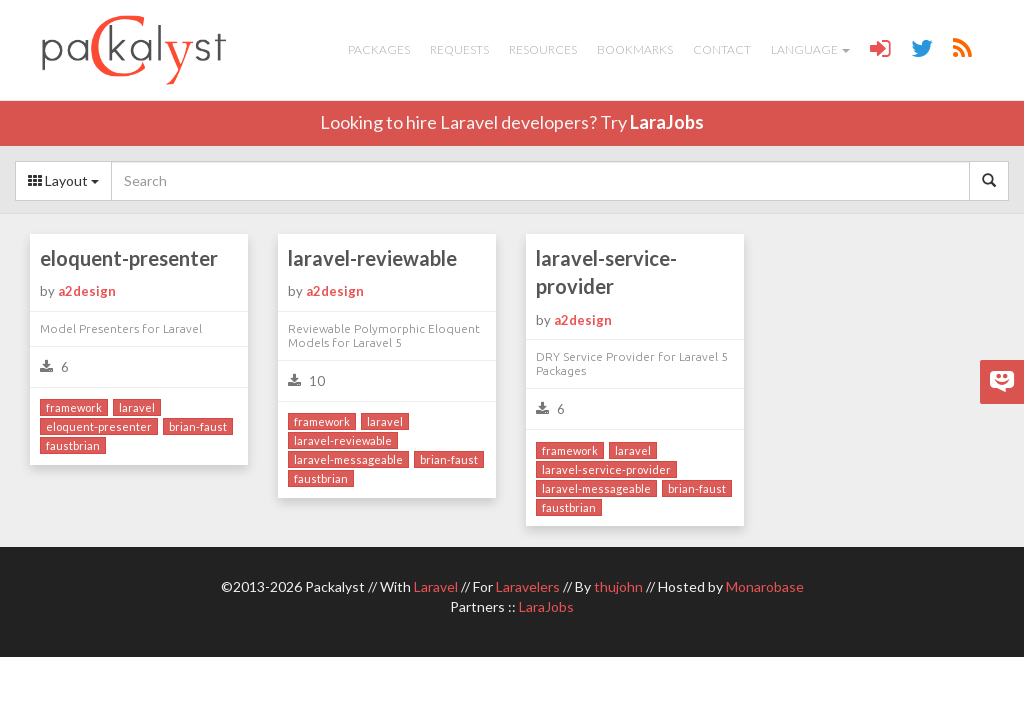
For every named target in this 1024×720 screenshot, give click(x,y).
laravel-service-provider (606, 272)
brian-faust (198, 426)
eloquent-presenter (129, 258)
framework (74, 407)
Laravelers (528, 586)
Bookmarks (635, 49)
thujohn (618, 586)
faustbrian (73, 445)
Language (810, 49)
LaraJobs (667, 122)
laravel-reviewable (372, 258)
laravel (137, 407)
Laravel (436, 586)
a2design (87, 291)
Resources (543, 49)
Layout (63, 180)
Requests (459, 49)
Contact (722, 49)
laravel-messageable (348, 459)
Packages (379, 49)
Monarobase (765, 586)
